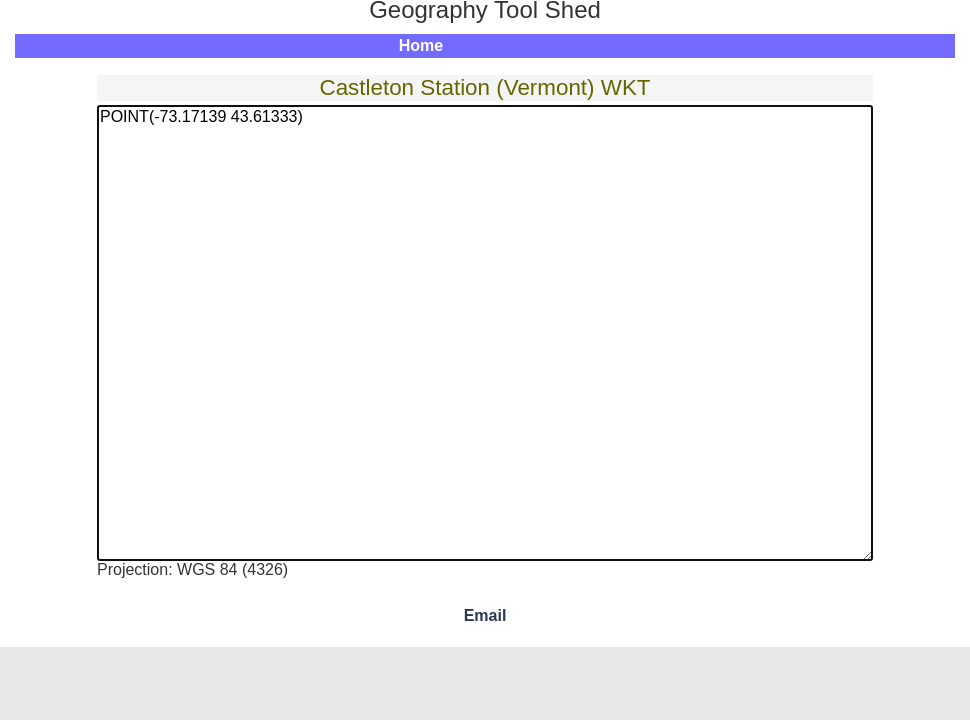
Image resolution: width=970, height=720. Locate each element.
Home (421, 45)
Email (485, 615)
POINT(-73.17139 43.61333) (485, 333)
